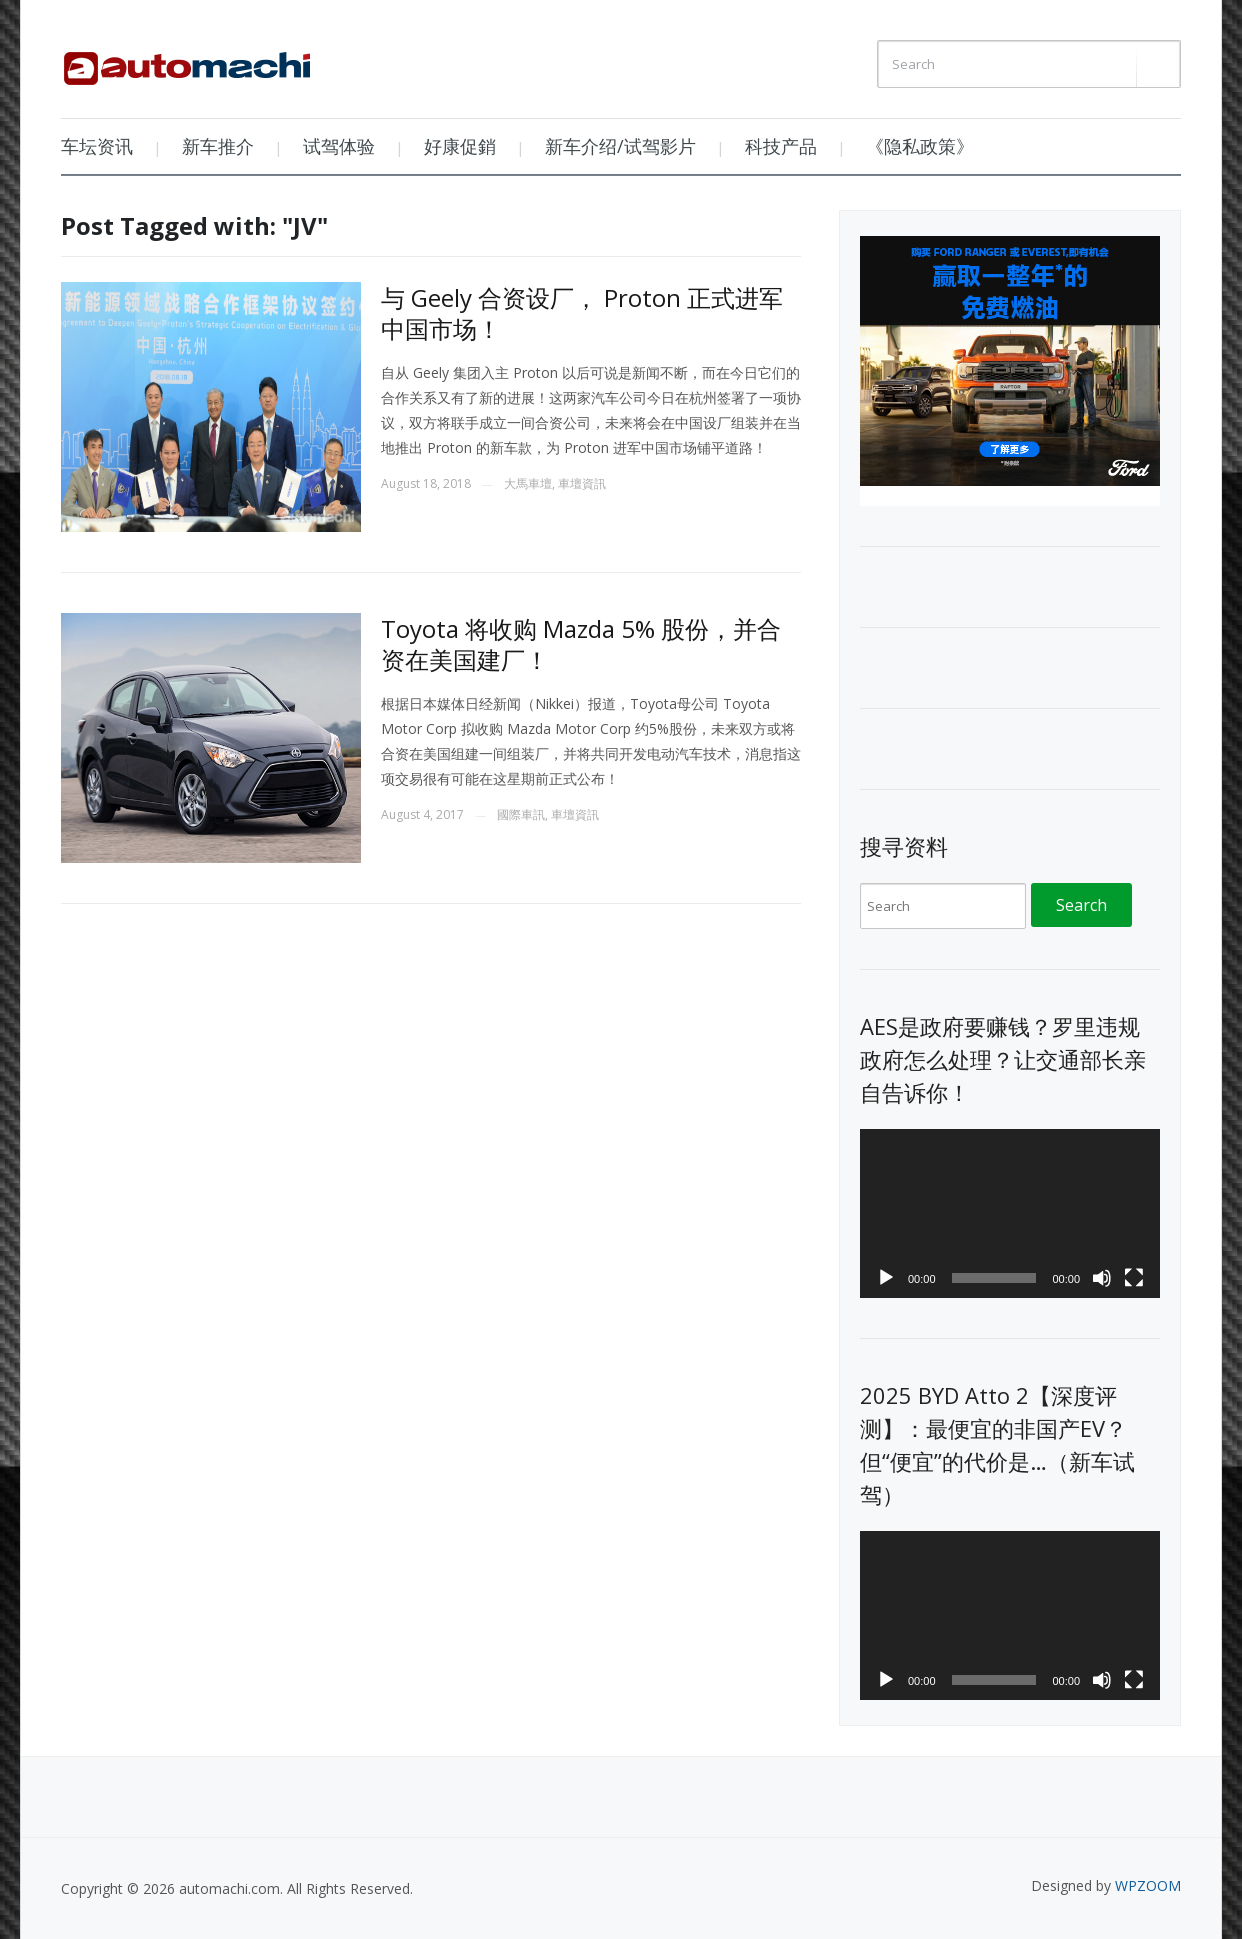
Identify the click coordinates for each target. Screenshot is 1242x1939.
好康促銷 (460, 146)
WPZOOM (1148, 1885)
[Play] (886, 1278)
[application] (1010, 1213)
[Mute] (1102, 1278)
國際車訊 (521, 814)
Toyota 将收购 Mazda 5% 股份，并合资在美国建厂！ (581, 644)
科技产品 (781, 146)
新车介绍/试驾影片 (620, 146)
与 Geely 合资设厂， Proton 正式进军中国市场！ (582, 313)
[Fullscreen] (1134, 1278)
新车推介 (218, 146)
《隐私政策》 (920, 146)
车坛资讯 (97, 146)
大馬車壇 (528, 483)
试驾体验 (339, 146)
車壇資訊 (582, 483)
